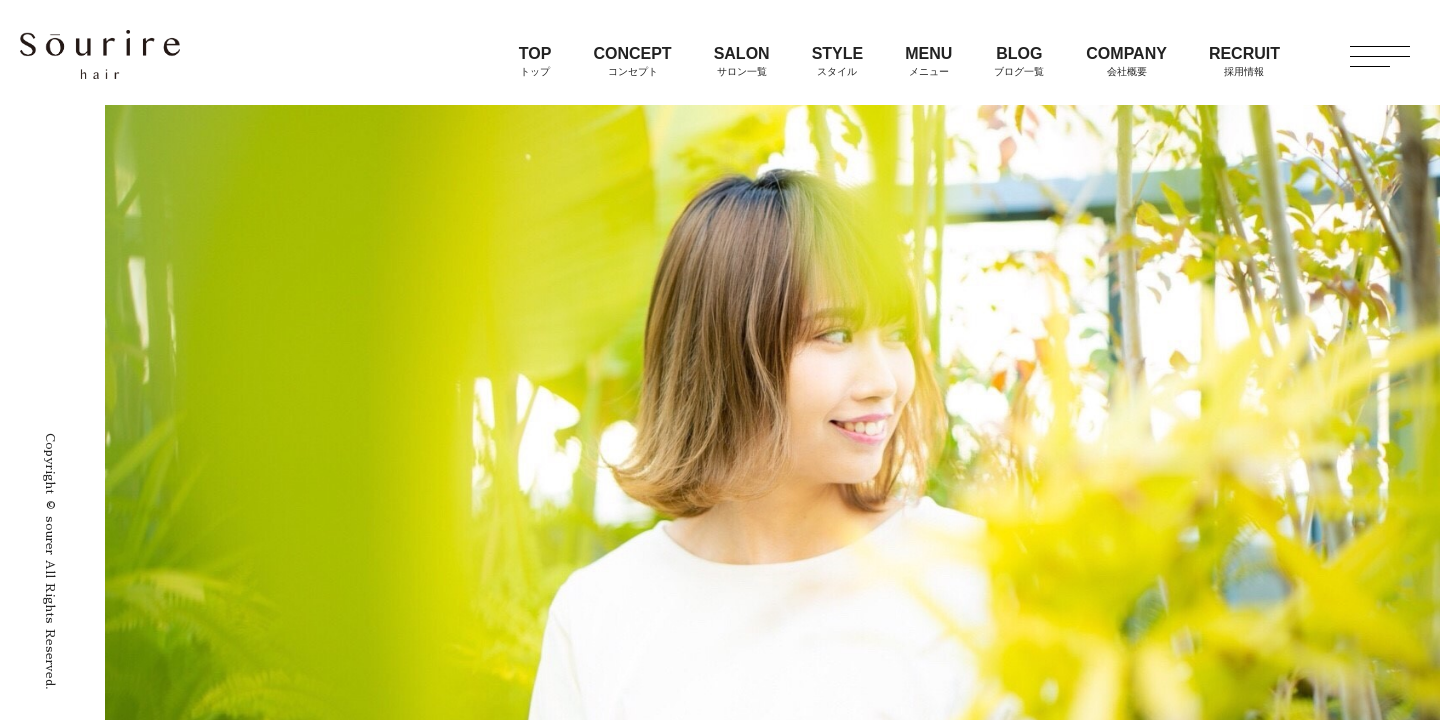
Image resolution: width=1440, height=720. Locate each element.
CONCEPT (632, 61)
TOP (535, 61)
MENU (928, 61)
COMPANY (1126, 61)
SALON (742, 61)
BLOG (1019, 61)
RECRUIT (1244, 61)
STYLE (838, 61)
